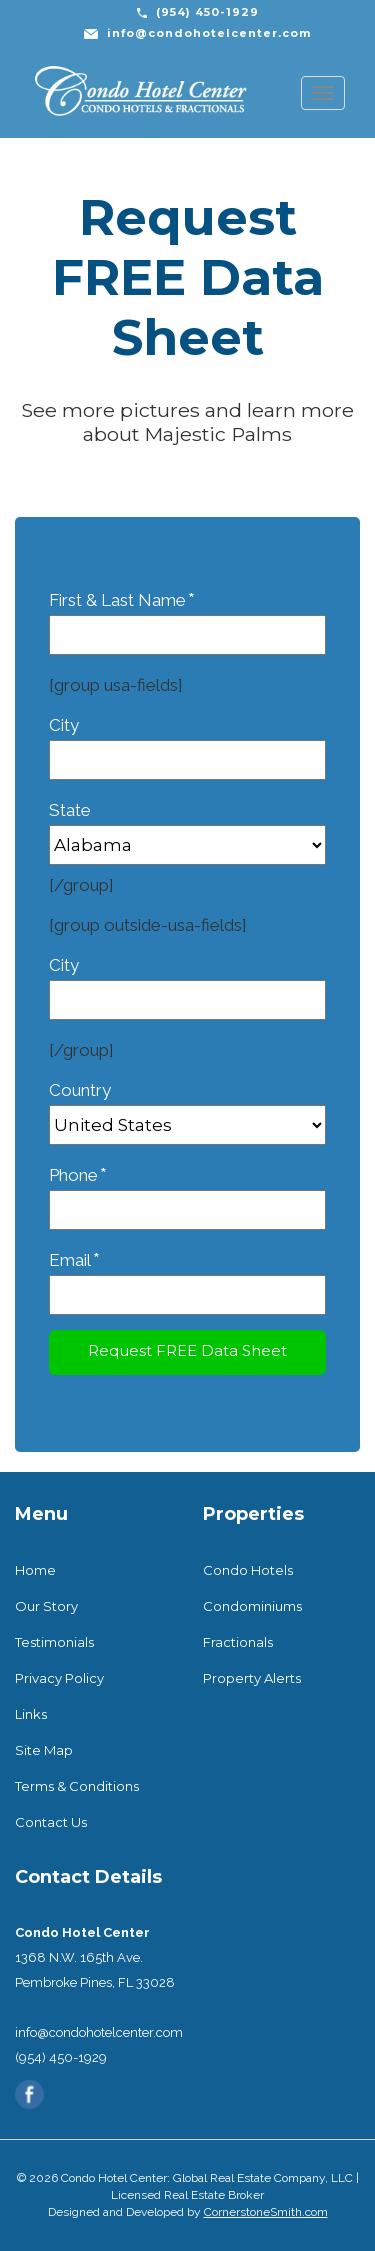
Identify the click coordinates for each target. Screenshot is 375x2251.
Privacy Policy (59, 1678)
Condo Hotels (248, 1570)
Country (187, 1107)
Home (35, 1570)
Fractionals (238, 1642)
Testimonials (54, 1642)
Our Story (46, 1606)
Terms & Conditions (77, 1786)
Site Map (44, 1750)
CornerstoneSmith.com (266, 2212)
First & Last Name (187, 616)
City (187, 742)
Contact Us (51, 1822)
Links (31, 1714)
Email (187, 1276)
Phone (187, 1191)
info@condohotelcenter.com (209, 33)
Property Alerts (252, 1678)
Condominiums (252, 1606)
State (187, 827)
